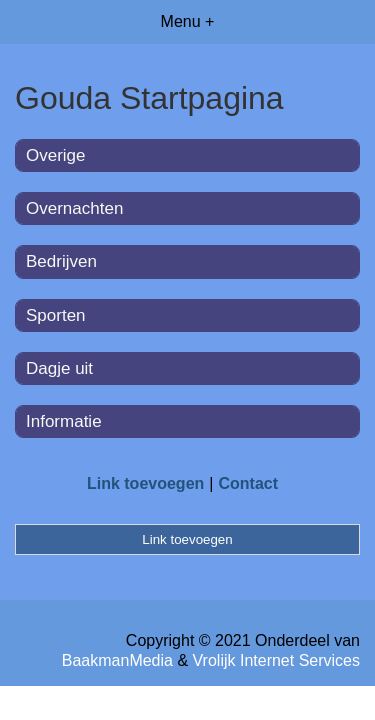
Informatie (64, 421)
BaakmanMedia (117, 660)
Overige (56, 155)
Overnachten (74, 208)
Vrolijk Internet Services (276, 660)
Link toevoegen (145, 483)
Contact (248, 483)
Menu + (188, 21)
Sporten (56, 315)
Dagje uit (59, 368)
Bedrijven (61, 261)
